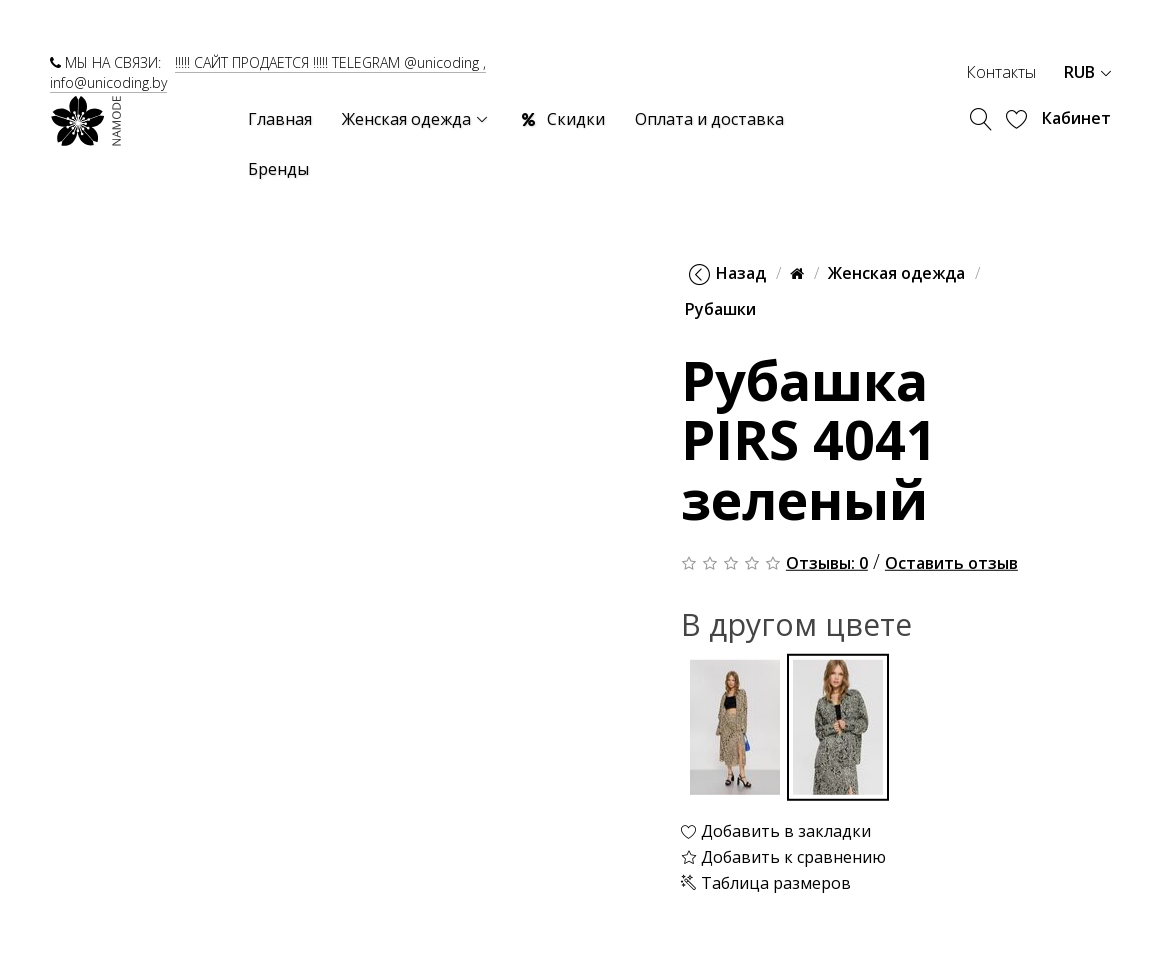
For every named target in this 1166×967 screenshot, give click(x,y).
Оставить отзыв (951, 563)
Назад (727, 273)
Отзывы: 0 (827, 563)
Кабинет (1076, 118)
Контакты (1001, 72)
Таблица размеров (766, 882)
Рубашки (720, 309)
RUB (1087, 72)
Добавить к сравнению (783, 857)
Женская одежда (896, 273)
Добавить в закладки (776, 831)
